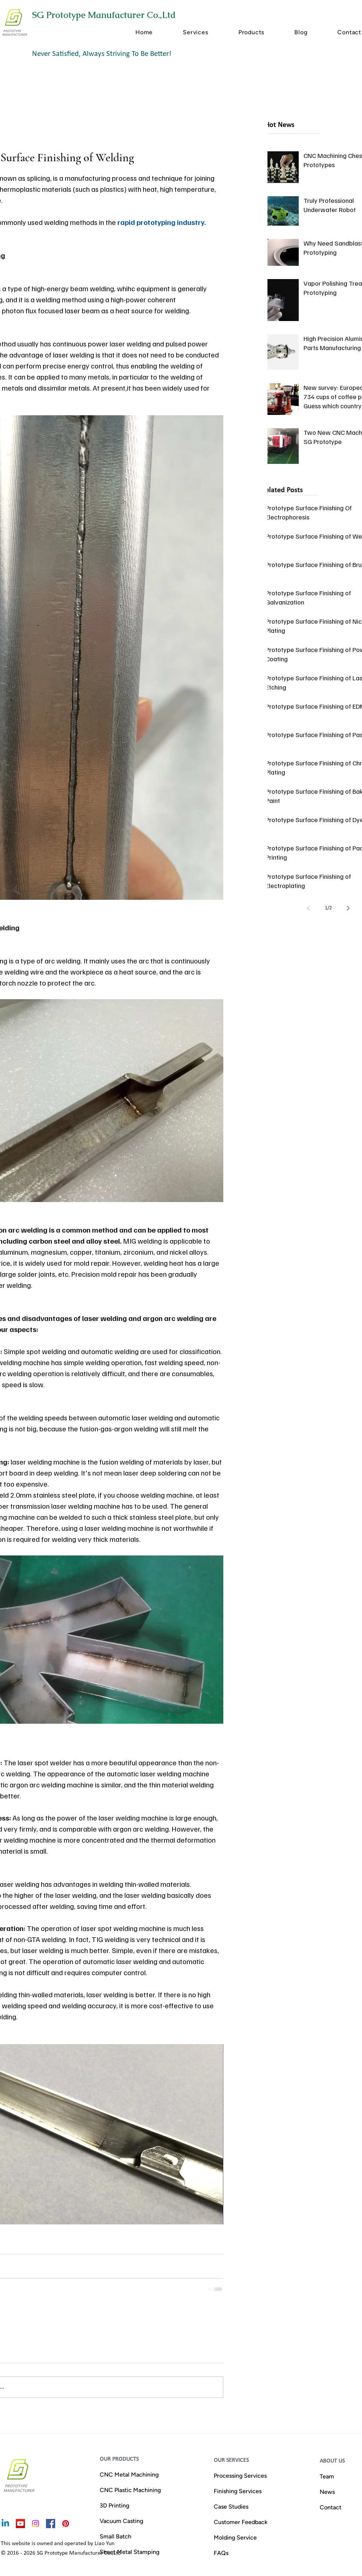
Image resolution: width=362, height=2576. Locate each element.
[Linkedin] (5, 2523)
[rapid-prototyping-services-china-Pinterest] (65, 2523)
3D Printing (114, 2505)
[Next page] (348, 908)
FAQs (221, 2552)
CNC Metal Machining (129, 2474)
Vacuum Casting (121, 2520)
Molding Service (235, 2537)
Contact (330, 2507)
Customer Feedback (240, 2522)
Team (327, 2476)
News (327, 2491)
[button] (182, 32)
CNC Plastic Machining (130, 2490)
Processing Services (240, 2475)
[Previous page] (308, 908)
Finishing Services (238, 2491)
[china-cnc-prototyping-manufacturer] (20, 2523)
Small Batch (115, 2536)
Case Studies (231, 2506)
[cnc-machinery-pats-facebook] (50, 2523)
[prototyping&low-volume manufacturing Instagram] (35, 2523)
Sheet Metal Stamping (129, 2551)
